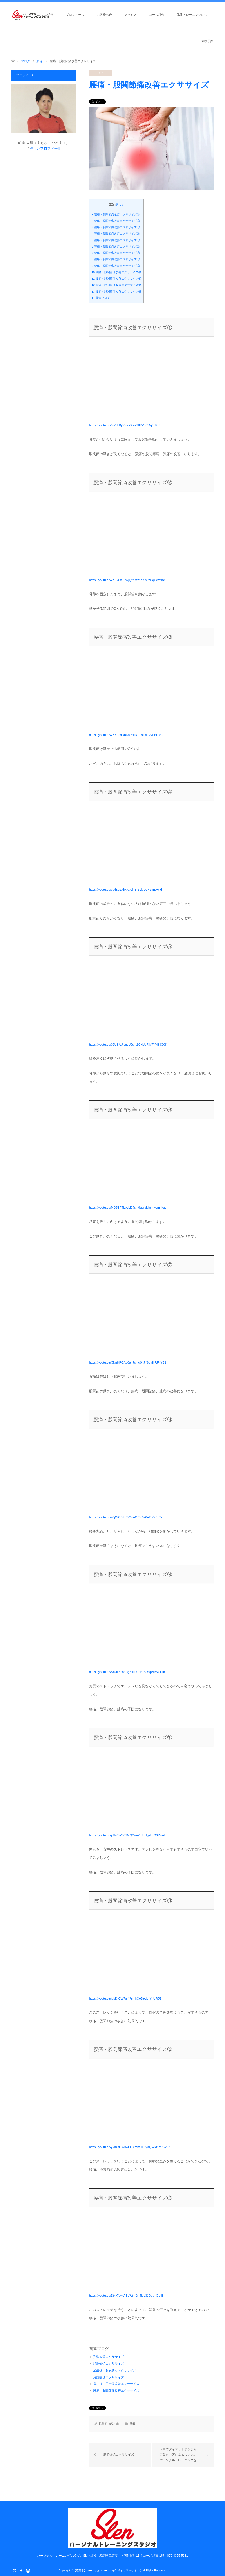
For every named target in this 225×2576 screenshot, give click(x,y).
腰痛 (100, 72)
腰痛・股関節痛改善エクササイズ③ (115, 227)
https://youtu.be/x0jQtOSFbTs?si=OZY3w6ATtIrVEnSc (126, 1517)
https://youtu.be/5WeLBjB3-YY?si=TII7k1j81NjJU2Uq (125, 425)
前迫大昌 (113, 2423)
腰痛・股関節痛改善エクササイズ (116, 2390)
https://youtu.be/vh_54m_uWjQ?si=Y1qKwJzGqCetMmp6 (128, 580)
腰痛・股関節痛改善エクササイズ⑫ (116, 285)
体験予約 (207, 41)
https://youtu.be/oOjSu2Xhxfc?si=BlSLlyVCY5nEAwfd (125, 889)
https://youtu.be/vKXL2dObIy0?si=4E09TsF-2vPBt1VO (126, 735)
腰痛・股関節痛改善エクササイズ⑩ (116, 272)
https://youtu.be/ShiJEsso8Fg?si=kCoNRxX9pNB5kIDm (127, 1672)
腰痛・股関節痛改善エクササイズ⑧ (115, 259)
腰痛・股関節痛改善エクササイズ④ (115, 233)
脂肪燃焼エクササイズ (108, 2363)
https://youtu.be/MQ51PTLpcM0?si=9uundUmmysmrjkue (127, 1207)
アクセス (130, 14)
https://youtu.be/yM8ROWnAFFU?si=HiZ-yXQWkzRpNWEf (129, 2147)
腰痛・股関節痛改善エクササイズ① (115, 214)
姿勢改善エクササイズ (108, 2357)
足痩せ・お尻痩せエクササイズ (114, 2370)
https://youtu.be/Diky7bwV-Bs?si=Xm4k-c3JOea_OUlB (126, 2295)
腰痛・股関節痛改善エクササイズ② (115, 221)
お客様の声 (104, 14)
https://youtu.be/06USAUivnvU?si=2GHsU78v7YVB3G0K (128, 1044)
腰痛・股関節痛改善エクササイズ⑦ (115, 253)
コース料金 (156, 14)
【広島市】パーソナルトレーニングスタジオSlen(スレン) (107, 2570)
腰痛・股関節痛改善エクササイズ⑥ (115, 246)
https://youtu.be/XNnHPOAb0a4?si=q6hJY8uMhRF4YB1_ (128, 1362)
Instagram (28, 2570)
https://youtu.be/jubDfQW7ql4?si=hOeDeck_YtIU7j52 (125, 1998)
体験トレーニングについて (195, 14)
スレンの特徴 (44, 14)
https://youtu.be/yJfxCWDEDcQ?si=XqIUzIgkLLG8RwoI (127, 1835)
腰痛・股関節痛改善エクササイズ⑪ (116, 278)
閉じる (120, 204)
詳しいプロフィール (45, 148)
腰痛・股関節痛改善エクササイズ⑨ (115, 265)
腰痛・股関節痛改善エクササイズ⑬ (116, 291)
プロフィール (75, 14)
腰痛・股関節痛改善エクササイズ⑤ (115, 240)
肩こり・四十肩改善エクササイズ (116, 2384)
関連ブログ (100, 298)
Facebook (21, 2570)
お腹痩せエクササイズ (108, 2377)
